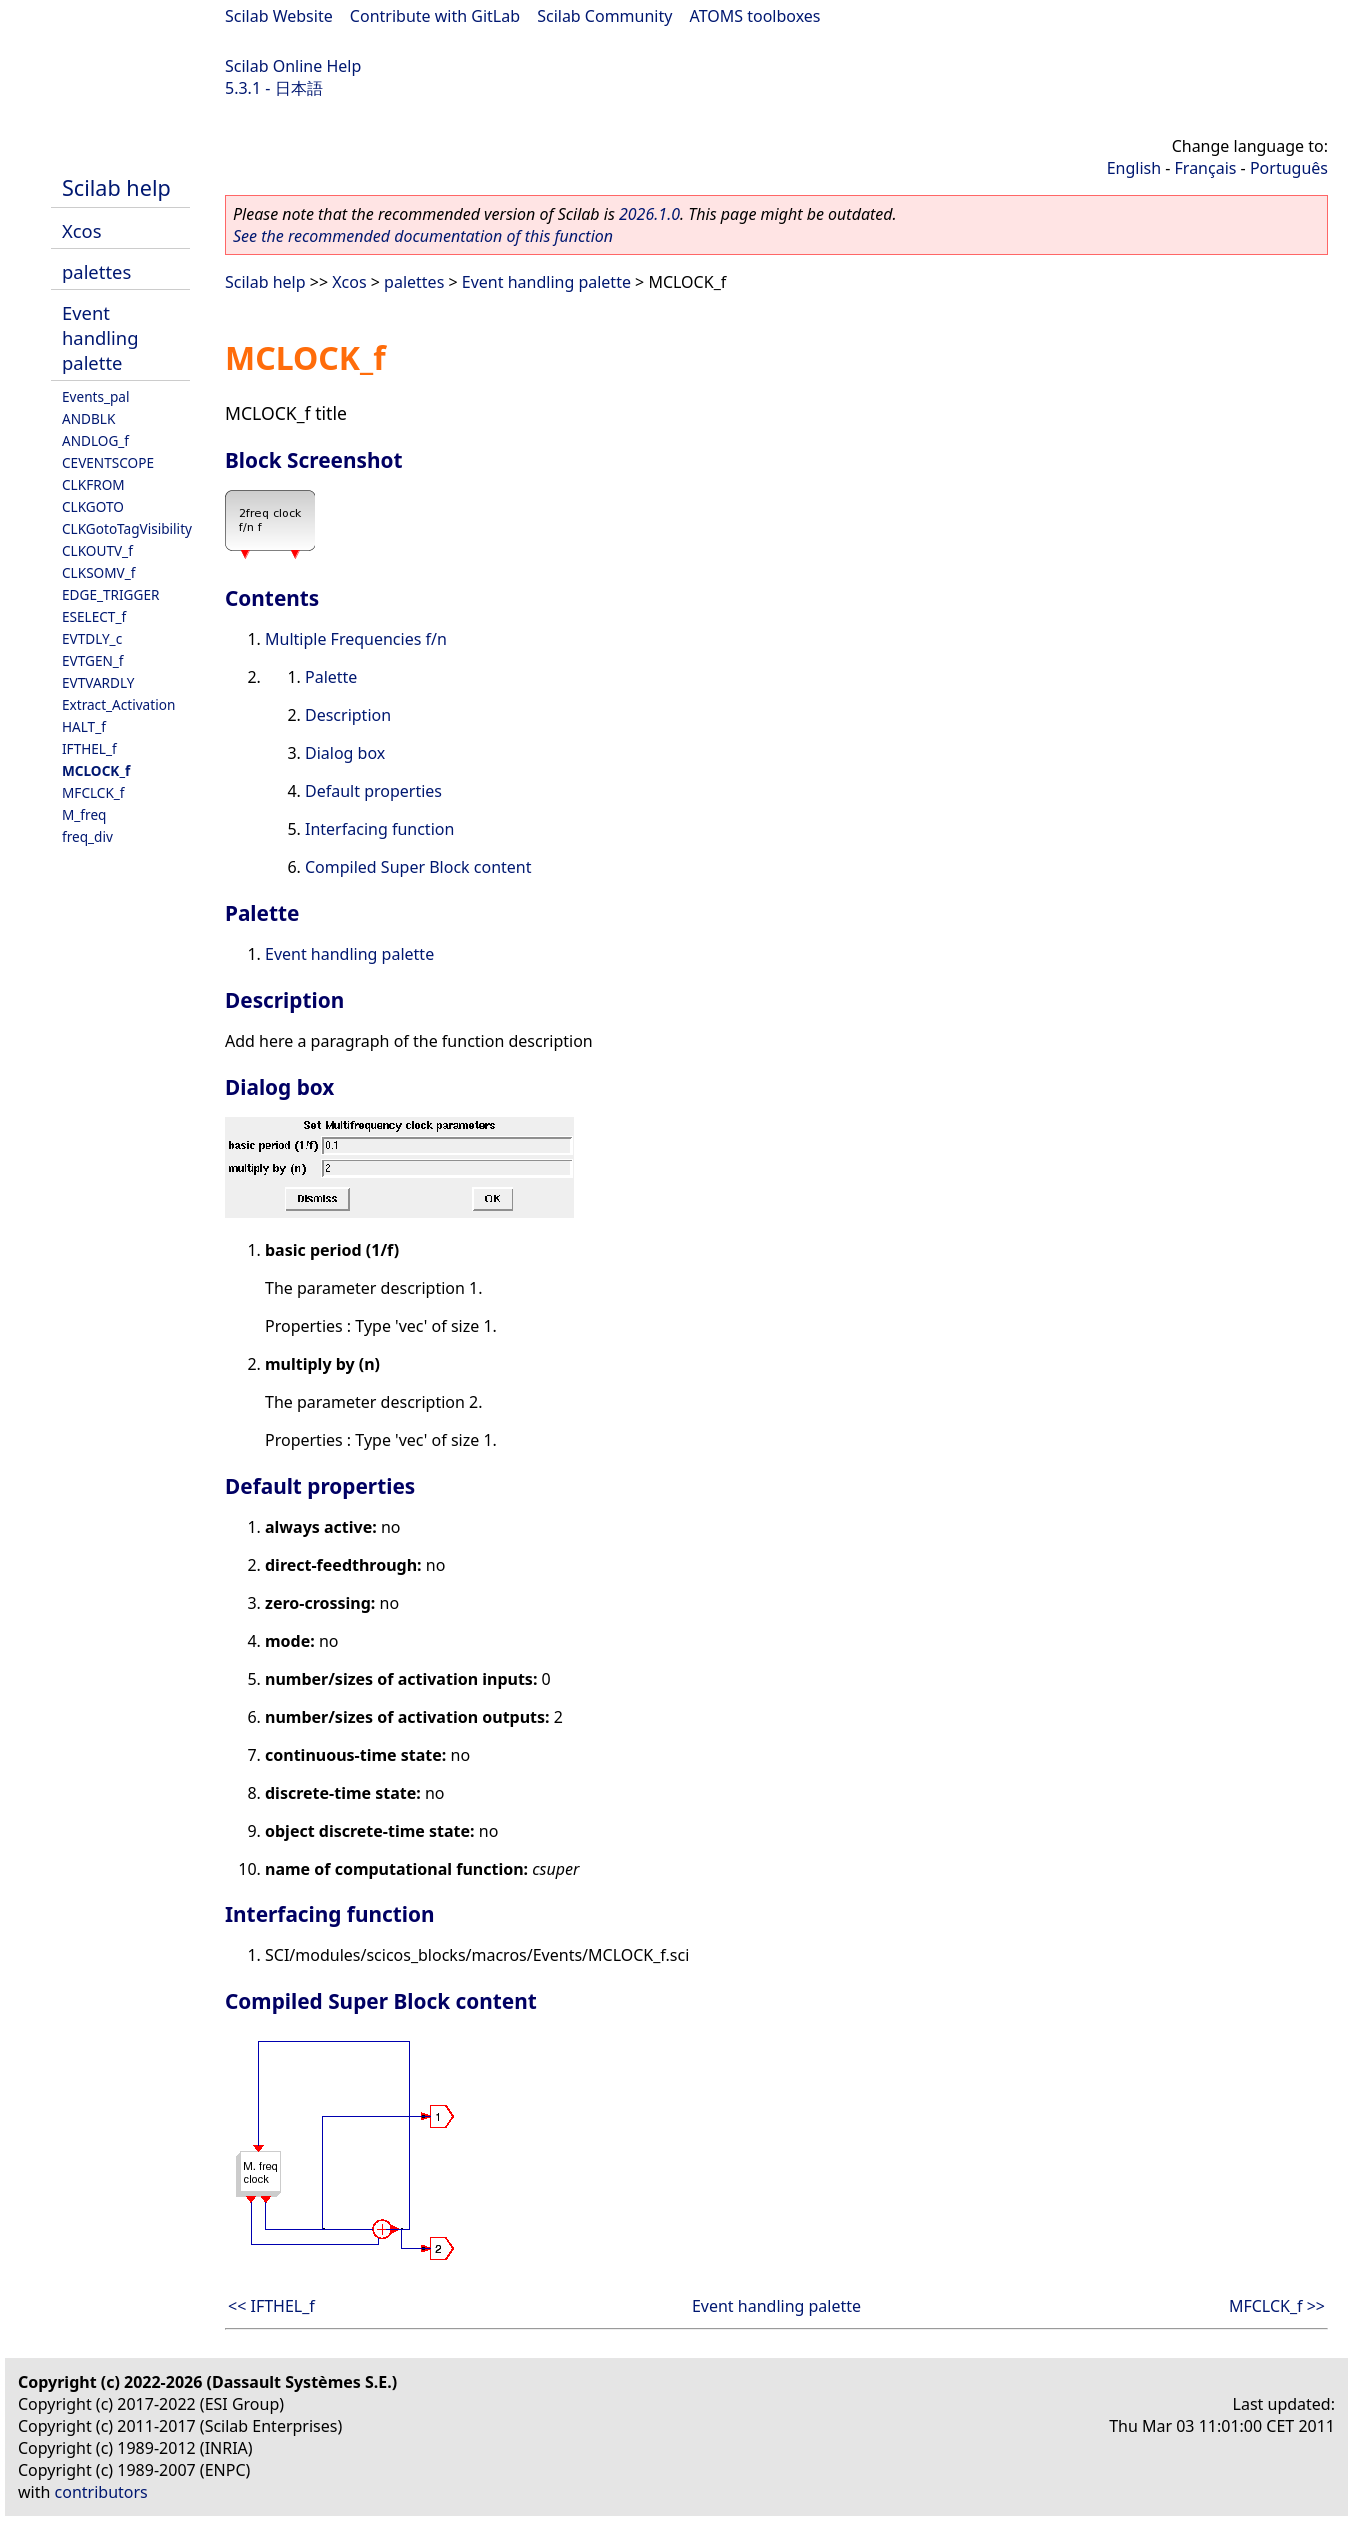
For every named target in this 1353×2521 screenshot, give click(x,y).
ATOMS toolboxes (755, 16)
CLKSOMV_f (98, 572)
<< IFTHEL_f (271, 2306)
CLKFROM (93, 484)
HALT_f (84, 726)
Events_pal (95, 396)
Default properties (373, 791)
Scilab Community (604, 16)
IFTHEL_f (89, 748)
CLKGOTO (93, 506)
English (1134, 168)
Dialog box (345, 753)
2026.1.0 (649, 214)
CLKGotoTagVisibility (127, 528)
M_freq (84, 814)
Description (348, 715)
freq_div (87, 836)
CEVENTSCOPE (108, 462)
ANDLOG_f (95, 440)
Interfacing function (379, 829)
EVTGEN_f (93, 660)
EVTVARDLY (98, 682)
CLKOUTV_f (97, 550)
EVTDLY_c (92, 638)
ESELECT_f (94, 616)
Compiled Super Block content (418, 867)
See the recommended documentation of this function (423, 236)
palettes (96, 271)
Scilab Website (279, 16)
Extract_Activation (118, 704)
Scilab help (116, 187)
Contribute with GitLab (435, 16)
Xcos (82, 230)
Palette (331, 677)
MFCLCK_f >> (1277, 2306)
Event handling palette (100, 337)
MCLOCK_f (96, 770)
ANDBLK (88, 418)
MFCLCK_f (93, 792)
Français (1206, 168)
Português (1289, 168)
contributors (101, 2492)
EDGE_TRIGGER (110, 594)
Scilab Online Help (293, 66)
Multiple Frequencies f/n (356, 639)
